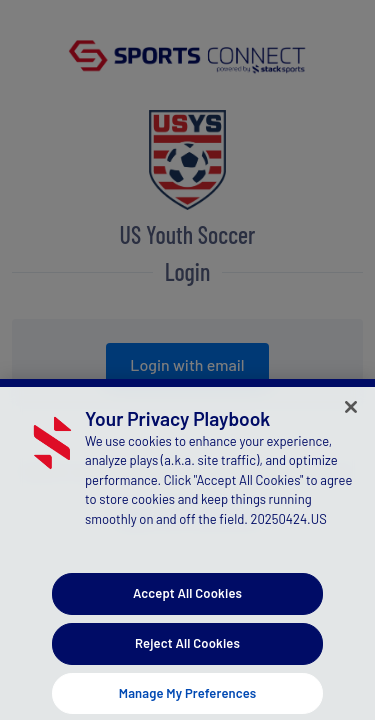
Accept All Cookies (187, 600)
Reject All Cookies (187, 649)
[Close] (351, 413)
